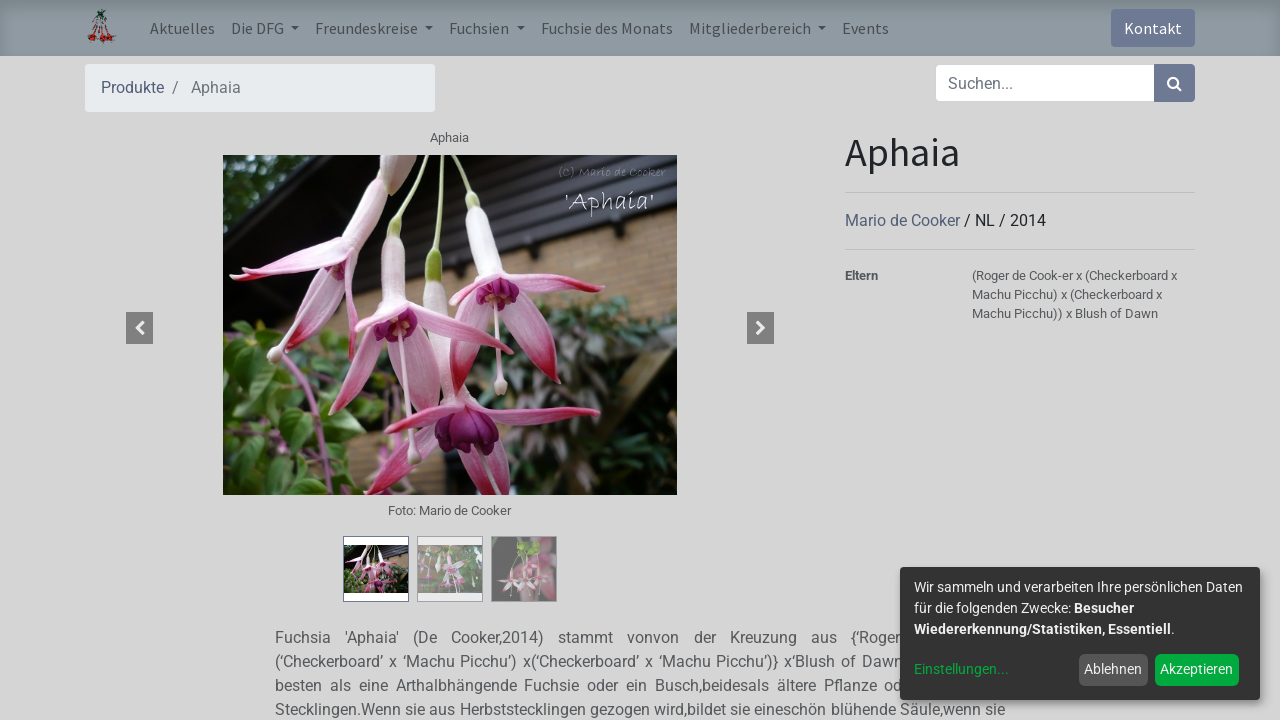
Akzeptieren (1196, 669)
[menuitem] (182, 28)
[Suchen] (1174, 83)
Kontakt (1153, 28)
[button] (140, 328)
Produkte (132, 87)
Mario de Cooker (904, 220)
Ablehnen (1113, 669)
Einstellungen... (961, 669)
